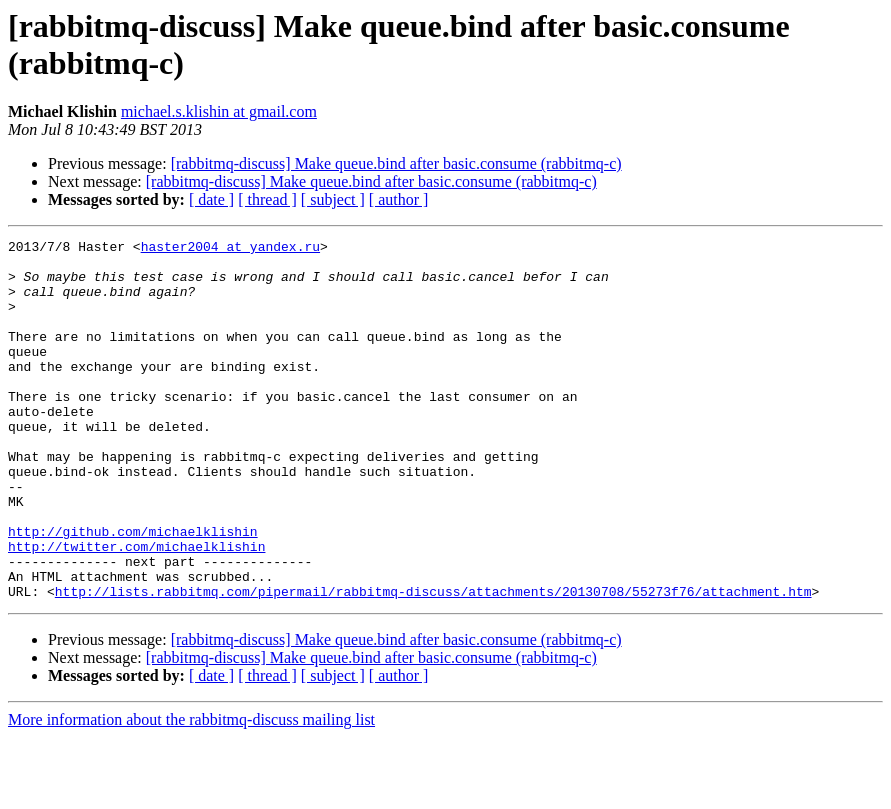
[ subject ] (333, 199)
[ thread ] (267, 199)
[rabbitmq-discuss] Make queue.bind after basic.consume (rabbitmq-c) (396, 163)
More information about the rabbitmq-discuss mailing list (191, 791)
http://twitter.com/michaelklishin (136, 609)
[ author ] (399, 199)
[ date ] (211, 199)
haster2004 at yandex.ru (230, 249)
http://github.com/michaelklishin (133, 591)
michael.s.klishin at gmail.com (219, 111)
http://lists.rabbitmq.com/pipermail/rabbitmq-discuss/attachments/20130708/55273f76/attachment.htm (433, 663)
